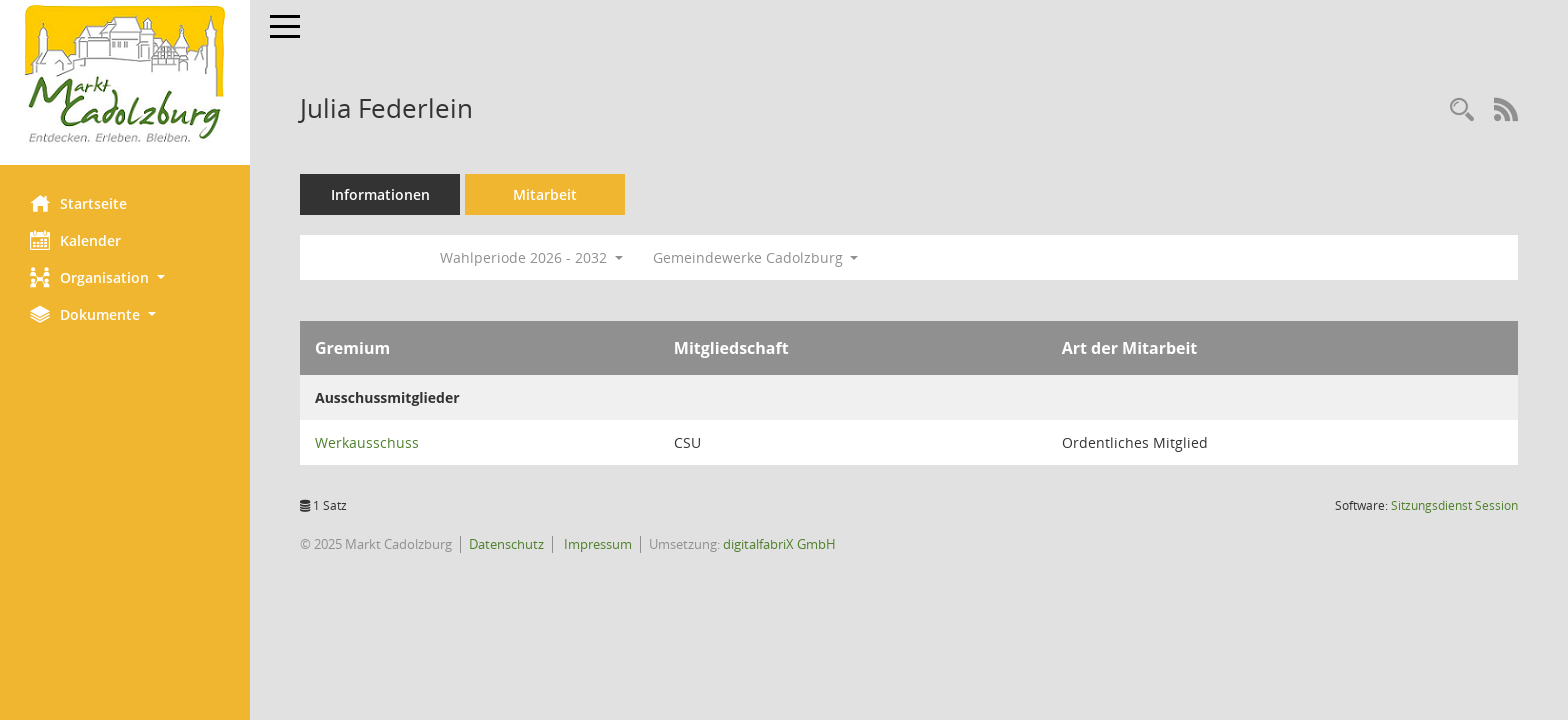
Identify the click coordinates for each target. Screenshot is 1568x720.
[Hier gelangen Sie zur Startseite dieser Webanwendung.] (125, 75)
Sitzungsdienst (1454, 505)
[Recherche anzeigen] (1462, 110)
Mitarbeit (545, 194)
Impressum (596, 544)
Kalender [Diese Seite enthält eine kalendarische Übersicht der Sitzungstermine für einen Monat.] (75, 240)
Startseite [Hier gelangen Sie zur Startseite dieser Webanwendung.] (78, 203)
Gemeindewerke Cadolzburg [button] (756, 257)
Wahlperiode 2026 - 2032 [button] (531, 257)
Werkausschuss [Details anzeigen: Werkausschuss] (367, 442)
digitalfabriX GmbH (779, 544)
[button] (125, 277)
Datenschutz (506, 544)
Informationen (380, 194)
